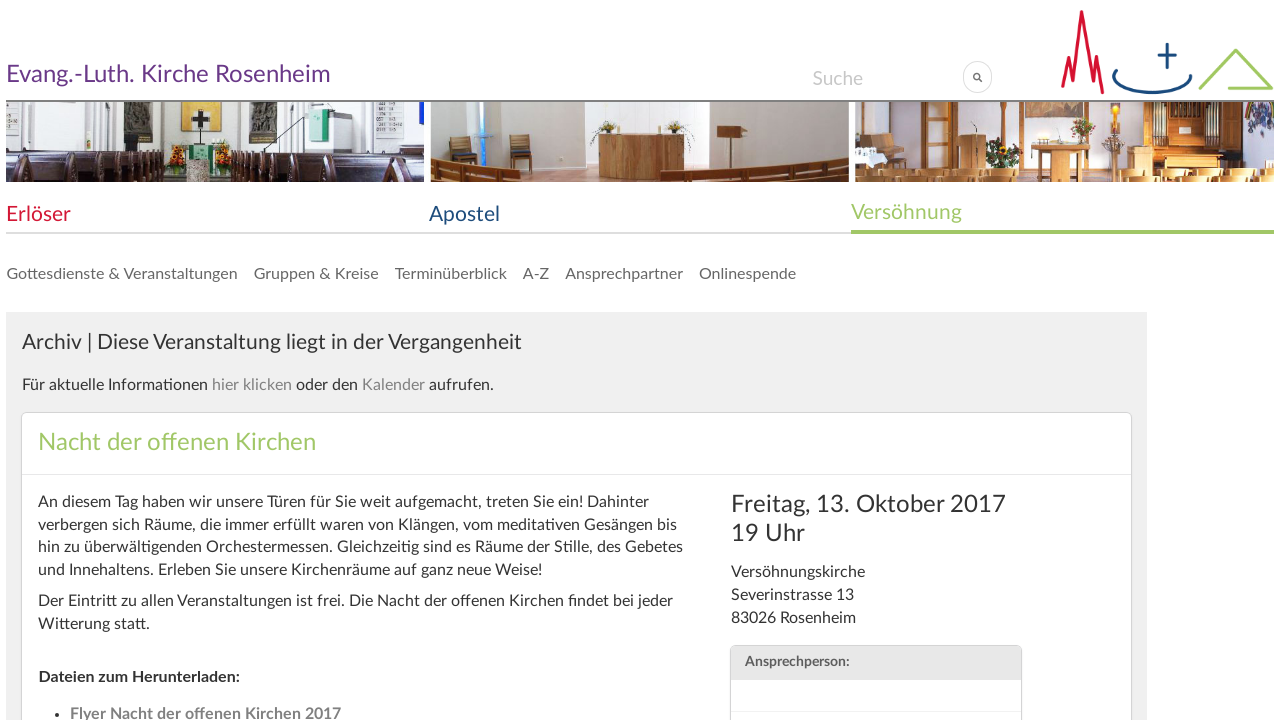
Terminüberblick (451, 272)
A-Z (536, 272)
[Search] (887, 77)
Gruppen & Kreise (316, 272)
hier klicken (252, 385)
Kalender (393, 385)
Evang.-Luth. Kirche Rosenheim (168, 75)
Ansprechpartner (624, 272)
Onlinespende (747, 272)
